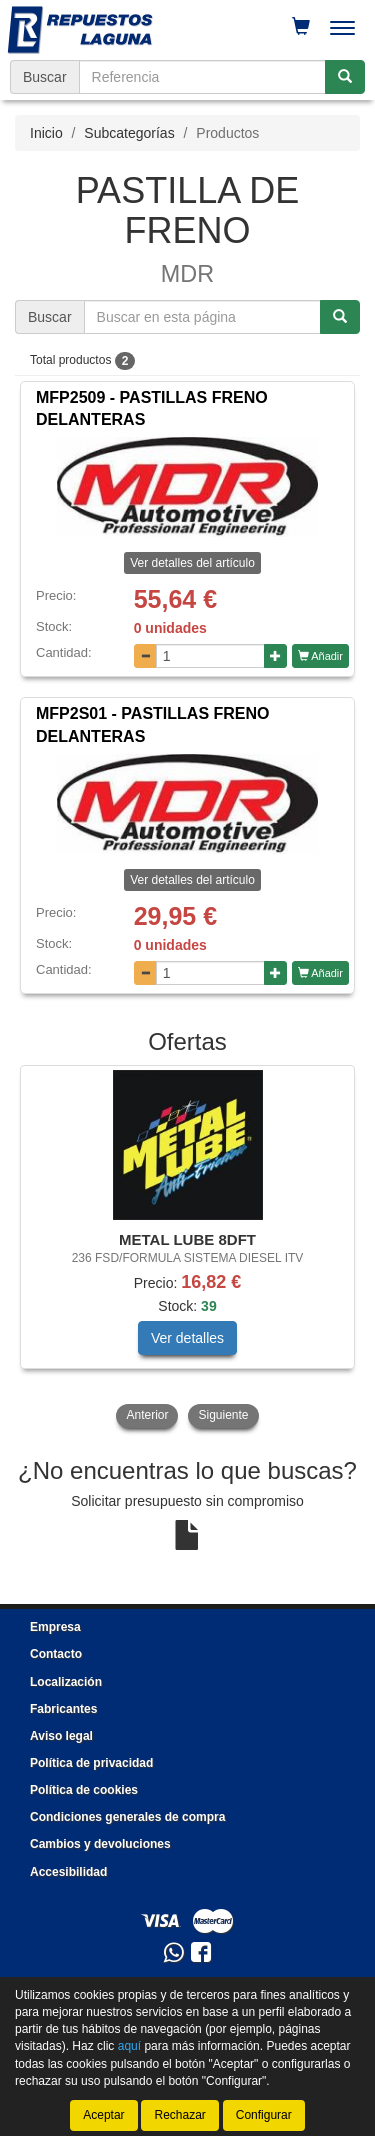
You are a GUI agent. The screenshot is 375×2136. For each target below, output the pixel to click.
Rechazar (179, 2115)
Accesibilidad (68, 1872)
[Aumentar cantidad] (275, 656)
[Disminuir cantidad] (145, 656)
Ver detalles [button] (187, 1338)
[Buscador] (202, 77)
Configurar (264, 2115)
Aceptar (103, 2115)
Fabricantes (63, 1709)
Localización (66, 1682)
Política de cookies (84, 1790)
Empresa (55, 1627)
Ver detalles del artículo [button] (192, 563)
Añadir (320, 656)
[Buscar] (345, 77)
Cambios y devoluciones (100, 1844)
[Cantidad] (210, 656)
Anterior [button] (147, 1415)
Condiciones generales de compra (127, 1817)
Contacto (56, 1654)
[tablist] (187, 1248)
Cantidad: (64, 652)
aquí (129, 2047)
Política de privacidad (91, 1763)
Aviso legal (61, 1736)
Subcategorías (129, 133)
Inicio (46, 133)
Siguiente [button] (223, 1415)
